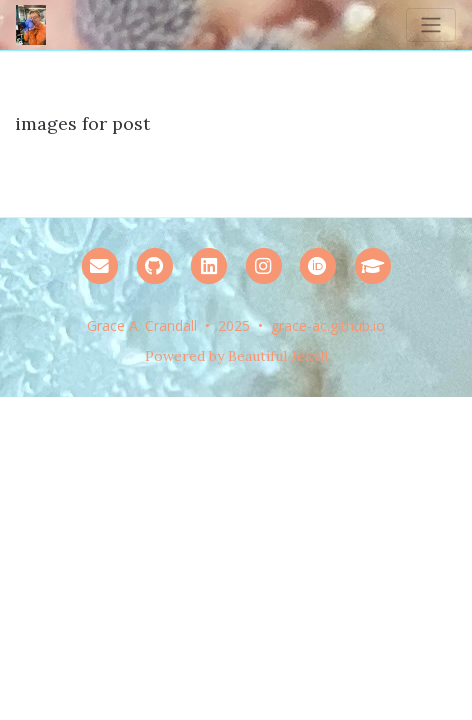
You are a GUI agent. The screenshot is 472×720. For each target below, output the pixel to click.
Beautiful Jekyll (278, 356)
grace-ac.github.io (328, 325)
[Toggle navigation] (431, 25)
